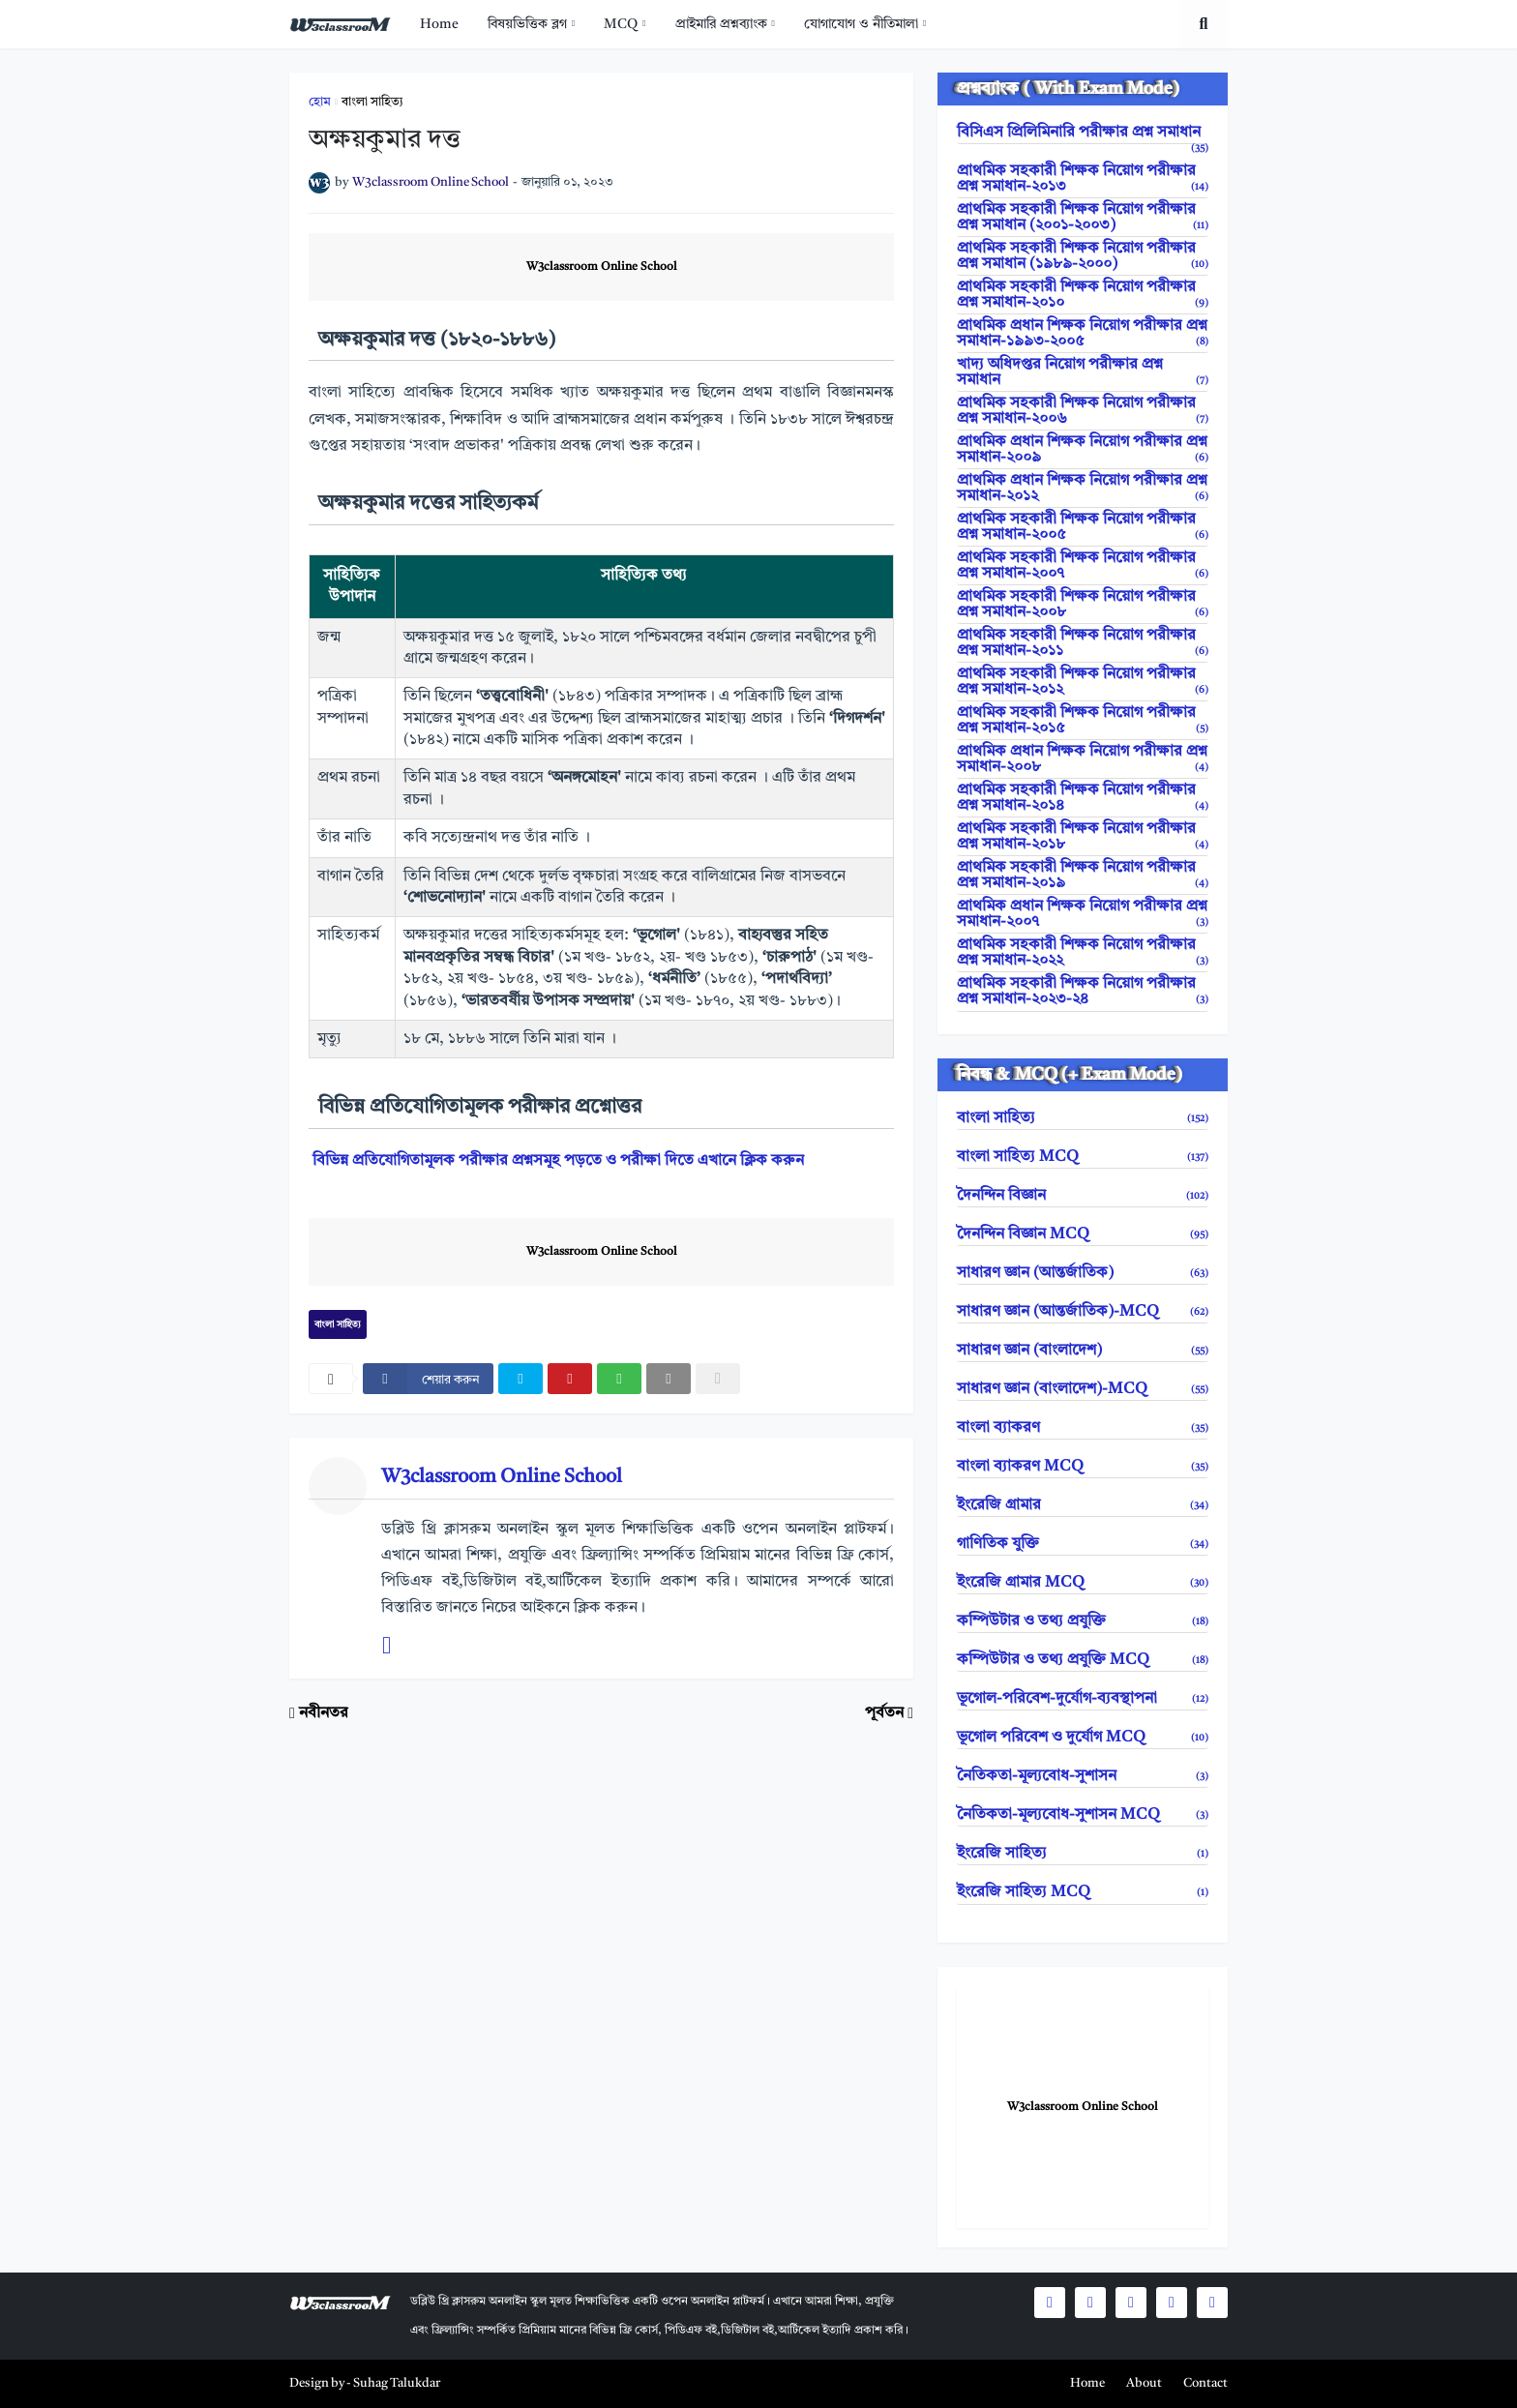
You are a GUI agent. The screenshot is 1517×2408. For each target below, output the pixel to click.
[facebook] (428, 1378)
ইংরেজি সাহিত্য (1082, 1853)
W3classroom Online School (601, 267)
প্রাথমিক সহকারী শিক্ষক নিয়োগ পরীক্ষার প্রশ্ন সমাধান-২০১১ (1082, 643)
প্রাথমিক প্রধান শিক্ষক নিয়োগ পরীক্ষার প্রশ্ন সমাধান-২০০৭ (1082, 914)
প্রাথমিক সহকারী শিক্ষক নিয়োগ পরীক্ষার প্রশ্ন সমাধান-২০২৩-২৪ (1082, 991)
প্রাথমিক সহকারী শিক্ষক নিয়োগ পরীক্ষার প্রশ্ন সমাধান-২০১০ (1082, 295)
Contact (1205, 2383)
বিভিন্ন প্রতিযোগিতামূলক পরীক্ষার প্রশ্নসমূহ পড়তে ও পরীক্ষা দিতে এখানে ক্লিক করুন (558, 1161)
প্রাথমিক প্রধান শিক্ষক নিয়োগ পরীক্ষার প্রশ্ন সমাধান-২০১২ (1082, 488)
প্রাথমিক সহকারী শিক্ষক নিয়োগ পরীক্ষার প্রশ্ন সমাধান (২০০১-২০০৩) (1082, 217)
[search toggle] (1203, 24)
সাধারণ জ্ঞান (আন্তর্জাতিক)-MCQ (1082, 1312)
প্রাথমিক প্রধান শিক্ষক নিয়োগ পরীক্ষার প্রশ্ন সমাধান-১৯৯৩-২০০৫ (1082, 333)
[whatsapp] (619, 1378)
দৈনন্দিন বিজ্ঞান (1082, 1196)
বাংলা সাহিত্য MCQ (1082, 1157)
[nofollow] (718, 1378)
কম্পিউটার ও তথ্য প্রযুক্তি (1082, 1621)
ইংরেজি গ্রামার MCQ (1082, 1582)
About (1144, 2383)
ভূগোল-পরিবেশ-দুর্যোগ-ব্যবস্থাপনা (1082, 1699)
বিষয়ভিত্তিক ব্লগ (527, 24)
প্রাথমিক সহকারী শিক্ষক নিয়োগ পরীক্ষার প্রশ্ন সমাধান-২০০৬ (1082, 411)
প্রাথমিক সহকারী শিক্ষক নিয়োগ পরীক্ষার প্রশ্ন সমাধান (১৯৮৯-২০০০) (1082, 256)
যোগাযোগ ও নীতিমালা (861, 24)
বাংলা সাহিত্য (372, 102)
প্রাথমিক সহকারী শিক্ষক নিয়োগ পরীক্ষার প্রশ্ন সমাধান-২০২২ (1082, 952)
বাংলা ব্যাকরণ (1082, 1428)
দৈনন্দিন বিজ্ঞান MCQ (1082, 1234)
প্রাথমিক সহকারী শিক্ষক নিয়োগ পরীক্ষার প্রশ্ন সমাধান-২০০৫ (1082, 527)
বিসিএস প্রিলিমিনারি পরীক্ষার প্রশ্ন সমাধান (1082, 134)
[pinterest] (570, 1378)
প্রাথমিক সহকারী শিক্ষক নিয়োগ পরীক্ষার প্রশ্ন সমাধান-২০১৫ (1082, 720)
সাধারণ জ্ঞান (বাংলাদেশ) (1082, 1350)
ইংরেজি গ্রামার (1082, 1505)
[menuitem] (439, 24)
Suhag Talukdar (396, 2383)
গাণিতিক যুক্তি (1082, 1544)
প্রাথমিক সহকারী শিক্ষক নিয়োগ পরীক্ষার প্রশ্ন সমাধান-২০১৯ (1082, 875)
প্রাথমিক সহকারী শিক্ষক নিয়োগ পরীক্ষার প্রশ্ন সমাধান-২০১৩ (1082, 179)
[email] (668, 1378)
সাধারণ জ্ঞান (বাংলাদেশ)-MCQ (1082, 1389)
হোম (320, 102)
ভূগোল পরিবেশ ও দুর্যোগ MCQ (1082, 1737)
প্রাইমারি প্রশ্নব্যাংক (721, 24)
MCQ (621, 24)
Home (439, 24)
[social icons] (1049, 2302)
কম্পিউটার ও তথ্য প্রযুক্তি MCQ (1082, 1660)
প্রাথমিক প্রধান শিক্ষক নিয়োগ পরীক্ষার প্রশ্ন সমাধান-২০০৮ (1082, 759)
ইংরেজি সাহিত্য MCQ (1082, 1892)
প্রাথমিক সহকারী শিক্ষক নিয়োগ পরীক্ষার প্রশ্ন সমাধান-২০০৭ (1082, 565)
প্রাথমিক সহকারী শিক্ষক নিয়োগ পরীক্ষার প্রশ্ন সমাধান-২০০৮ (1082, 604)
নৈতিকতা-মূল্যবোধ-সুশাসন (1082, 1776)
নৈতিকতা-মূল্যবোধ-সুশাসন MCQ (1082, 1815)
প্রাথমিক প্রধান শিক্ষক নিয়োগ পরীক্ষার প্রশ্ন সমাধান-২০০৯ (1082, 449)
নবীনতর (323, 1713)
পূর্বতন (884, 1713)
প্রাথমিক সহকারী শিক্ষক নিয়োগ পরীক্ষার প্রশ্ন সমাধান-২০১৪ (1082, 798)
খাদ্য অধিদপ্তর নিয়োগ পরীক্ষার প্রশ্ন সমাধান (1082, 372)
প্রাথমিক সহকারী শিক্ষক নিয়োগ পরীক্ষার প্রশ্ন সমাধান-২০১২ (1082, 682)
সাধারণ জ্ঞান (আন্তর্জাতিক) (1082, 1273)
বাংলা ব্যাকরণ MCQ (1082, 1466)
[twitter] (520, 1378)
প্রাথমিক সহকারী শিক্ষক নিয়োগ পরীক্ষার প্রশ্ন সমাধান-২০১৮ (1082, 836)
